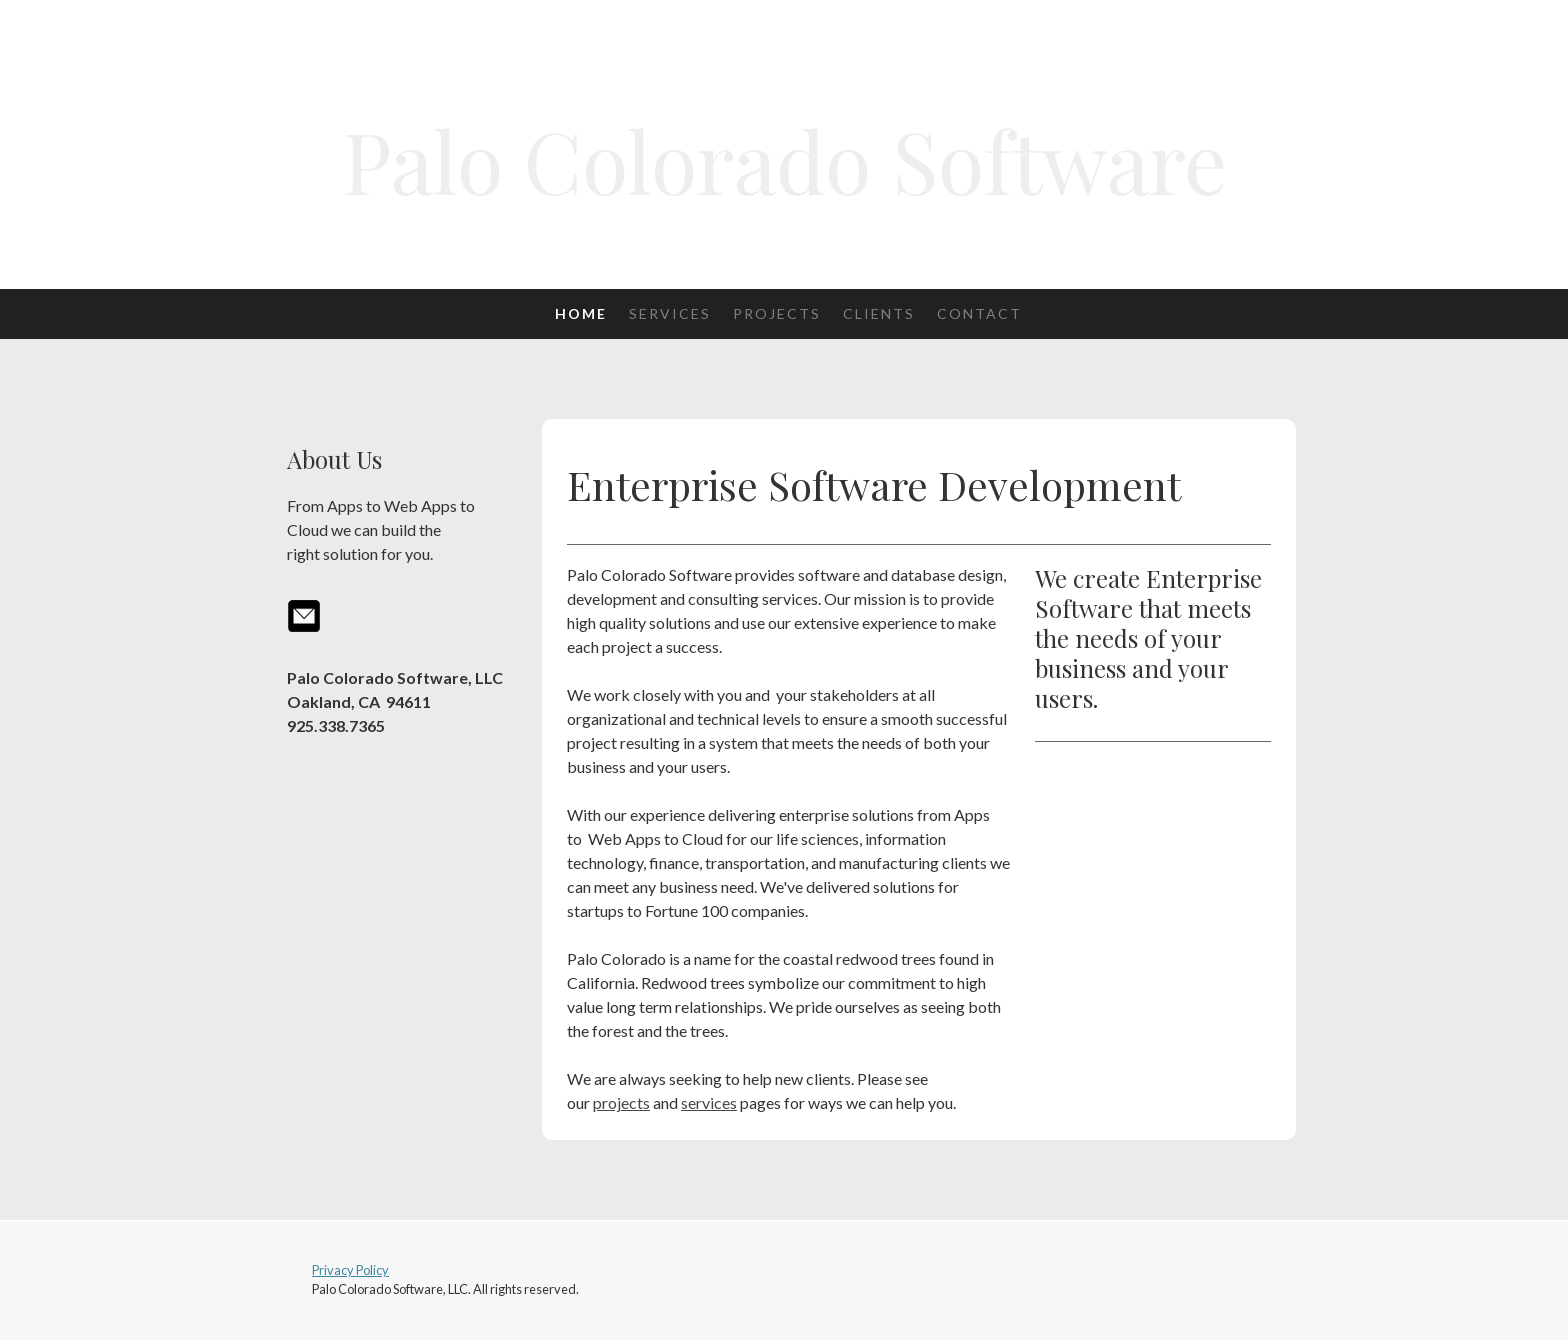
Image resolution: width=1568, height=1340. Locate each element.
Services (670, 313)
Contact (979, 313)
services (709, 1102)
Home (581, 313)
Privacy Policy (350, 1270)
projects (621, 1102)
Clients (879, 313)
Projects (777, 313)
